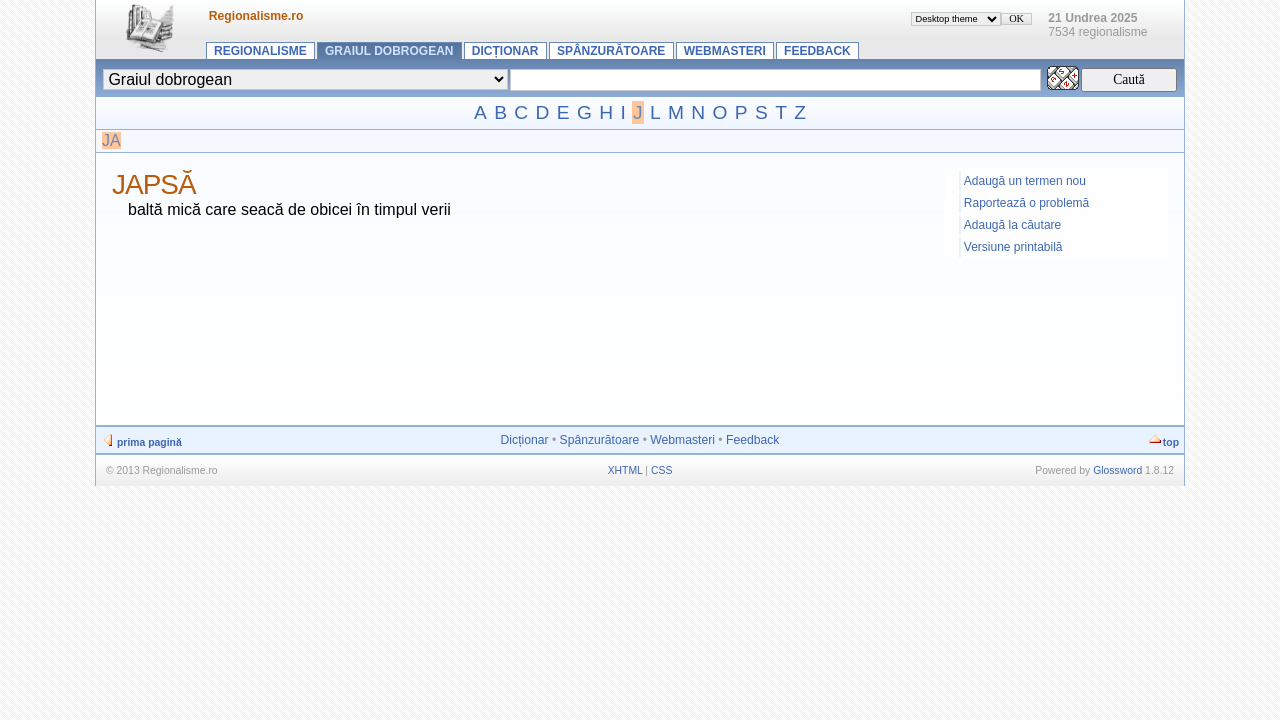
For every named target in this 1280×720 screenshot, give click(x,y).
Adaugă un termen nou (1025, 181)
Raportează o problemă (1026, 203)
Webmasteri (725, 51)
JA (111, 140)
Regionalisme (260, 51)
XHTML (625, 470)
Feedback (817, 51)
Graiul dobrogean (389, 51)
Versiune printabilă (1013, 247)
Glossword (1117, 470)
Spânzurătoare (611, 51)
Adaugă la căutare (1012, 225)
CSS (661, 470)
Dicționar (505, 51)
